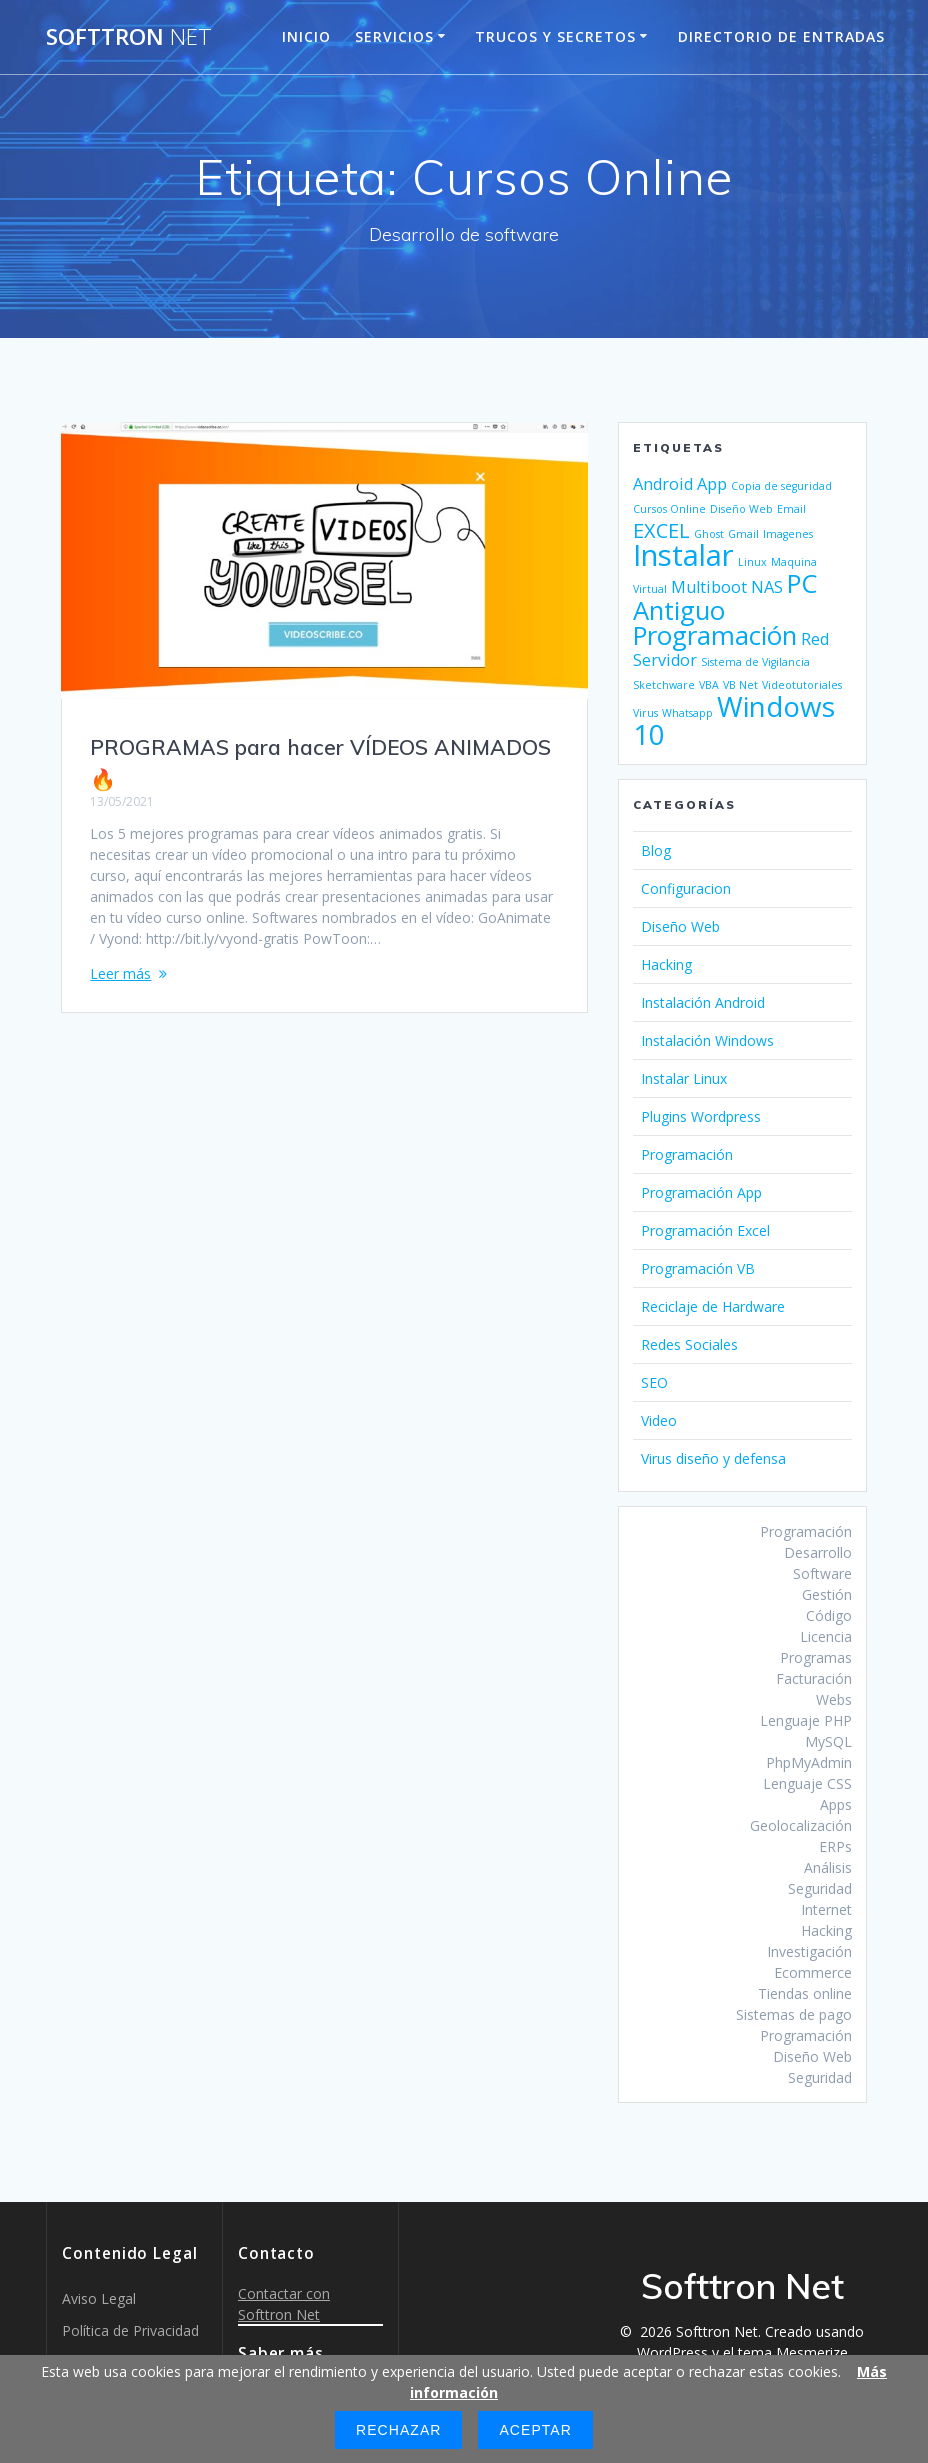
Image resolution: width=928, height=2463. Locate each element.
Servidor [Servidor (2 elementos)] (665, 660)
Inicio (306, 36)
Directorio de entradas (781, 36)
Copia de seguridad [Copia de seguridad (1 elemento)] (781, 486)
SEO (654, 1382)
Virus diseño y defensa (713, 1458)
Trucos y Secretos (555, 36)
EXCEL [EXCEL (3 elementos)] (661, 530)
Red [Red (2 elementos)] (815, 639)
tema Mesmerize (793, 2352)
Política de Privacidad (130, 2330)
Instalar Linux (684, 1078)
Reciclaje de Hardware (713, 1306)
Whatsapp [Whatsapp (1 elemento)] (687, 713)
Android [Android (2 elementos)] (663, 484)
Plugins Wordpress (701, 1116)
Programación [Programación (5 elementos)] (715, 635)
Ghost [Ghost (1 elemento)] (709, 534)
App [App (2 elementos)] (712, 484)
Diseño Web (680, 926)
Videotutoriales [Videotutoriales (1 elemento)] (802, 685)
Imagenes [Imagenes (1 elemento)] (788, 534)
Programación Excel (705, 1230)
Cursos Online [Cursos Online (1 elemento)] (669, 509)
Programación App (701, 1192)
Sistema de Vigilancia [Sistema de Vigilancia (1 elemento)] (755, 662)
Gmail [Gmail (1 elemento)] (743, 534)
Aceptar (535, 2430)
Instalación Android (703, 1002)
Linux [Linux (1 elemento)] (752, 562)
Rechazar (398, 2430)
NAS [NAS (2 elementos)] (767, 587)
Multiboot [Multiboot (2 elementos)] (709, 587)
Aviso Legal (99, 2298)
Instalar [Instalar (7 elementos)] (683, 555)
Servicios (394, 36)
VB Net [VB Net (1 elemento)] (740, 685)
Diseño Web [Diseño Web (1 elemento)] (741, 509)
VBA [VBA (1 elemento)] (709, 685)
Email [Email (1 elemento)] (791, 509)
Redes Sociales (689, 1344)
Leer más (120, 973)
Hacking (666, 964)
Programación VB (698, 1268)
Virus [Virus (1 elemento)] (645, 713)
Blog (656, 850)
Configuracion (686, 888)
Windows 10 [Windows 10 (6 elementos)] (734, 720)
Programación (687, 1154)
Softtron (129, 37)
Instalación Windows (707, 1040)
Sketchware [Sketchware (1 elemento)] (664, 685)
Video (659, 1420)
